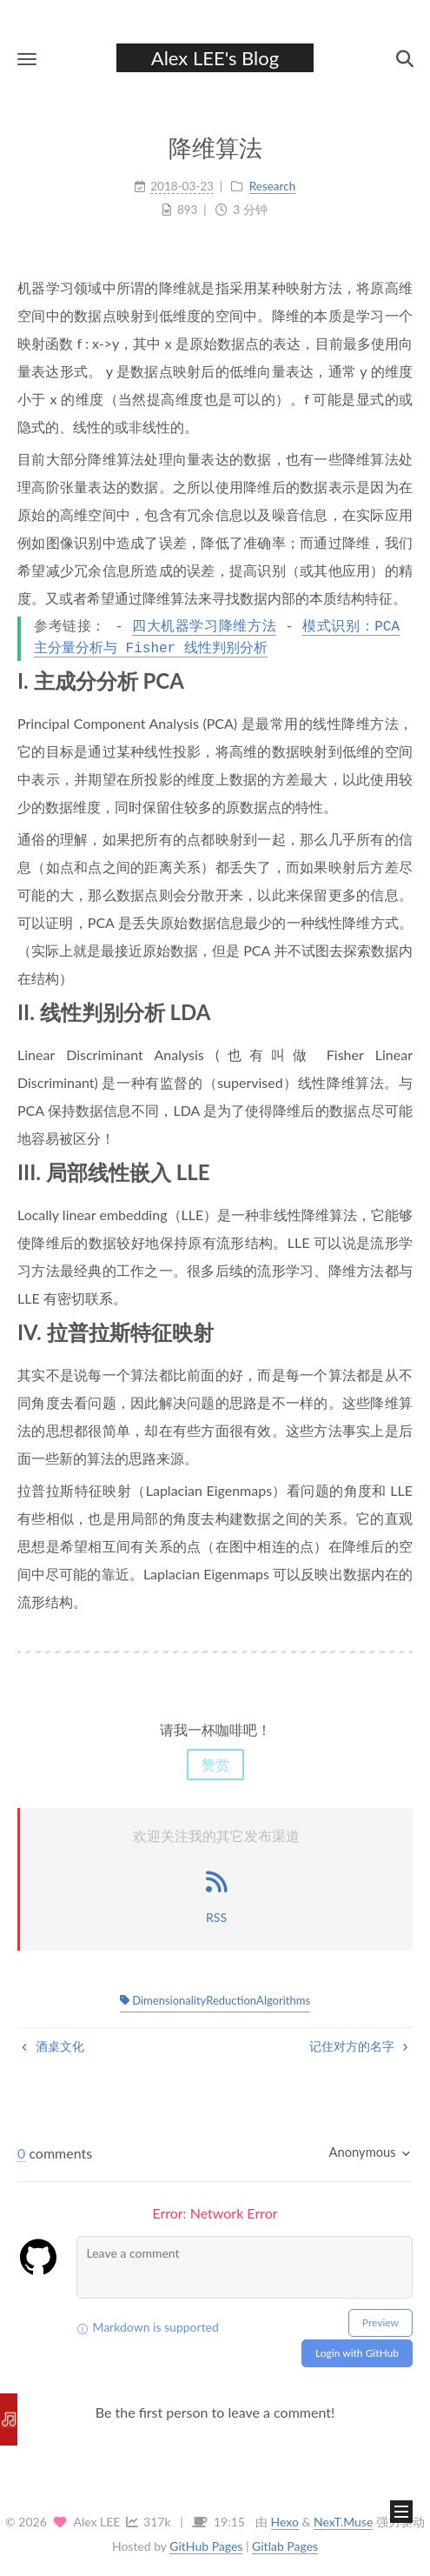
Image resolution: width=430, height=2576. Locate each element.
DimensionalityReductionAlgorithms (215, 2000)
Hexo (285, 2521)
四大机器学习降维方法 (204, 627)
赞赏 (215, 1764)
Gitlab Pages (285, 2546)
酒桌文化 (53, 2046)
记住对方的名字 (358, 2046)
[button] (27, 58)
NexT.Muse (343, 2521)
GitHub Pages (205, 2546)
